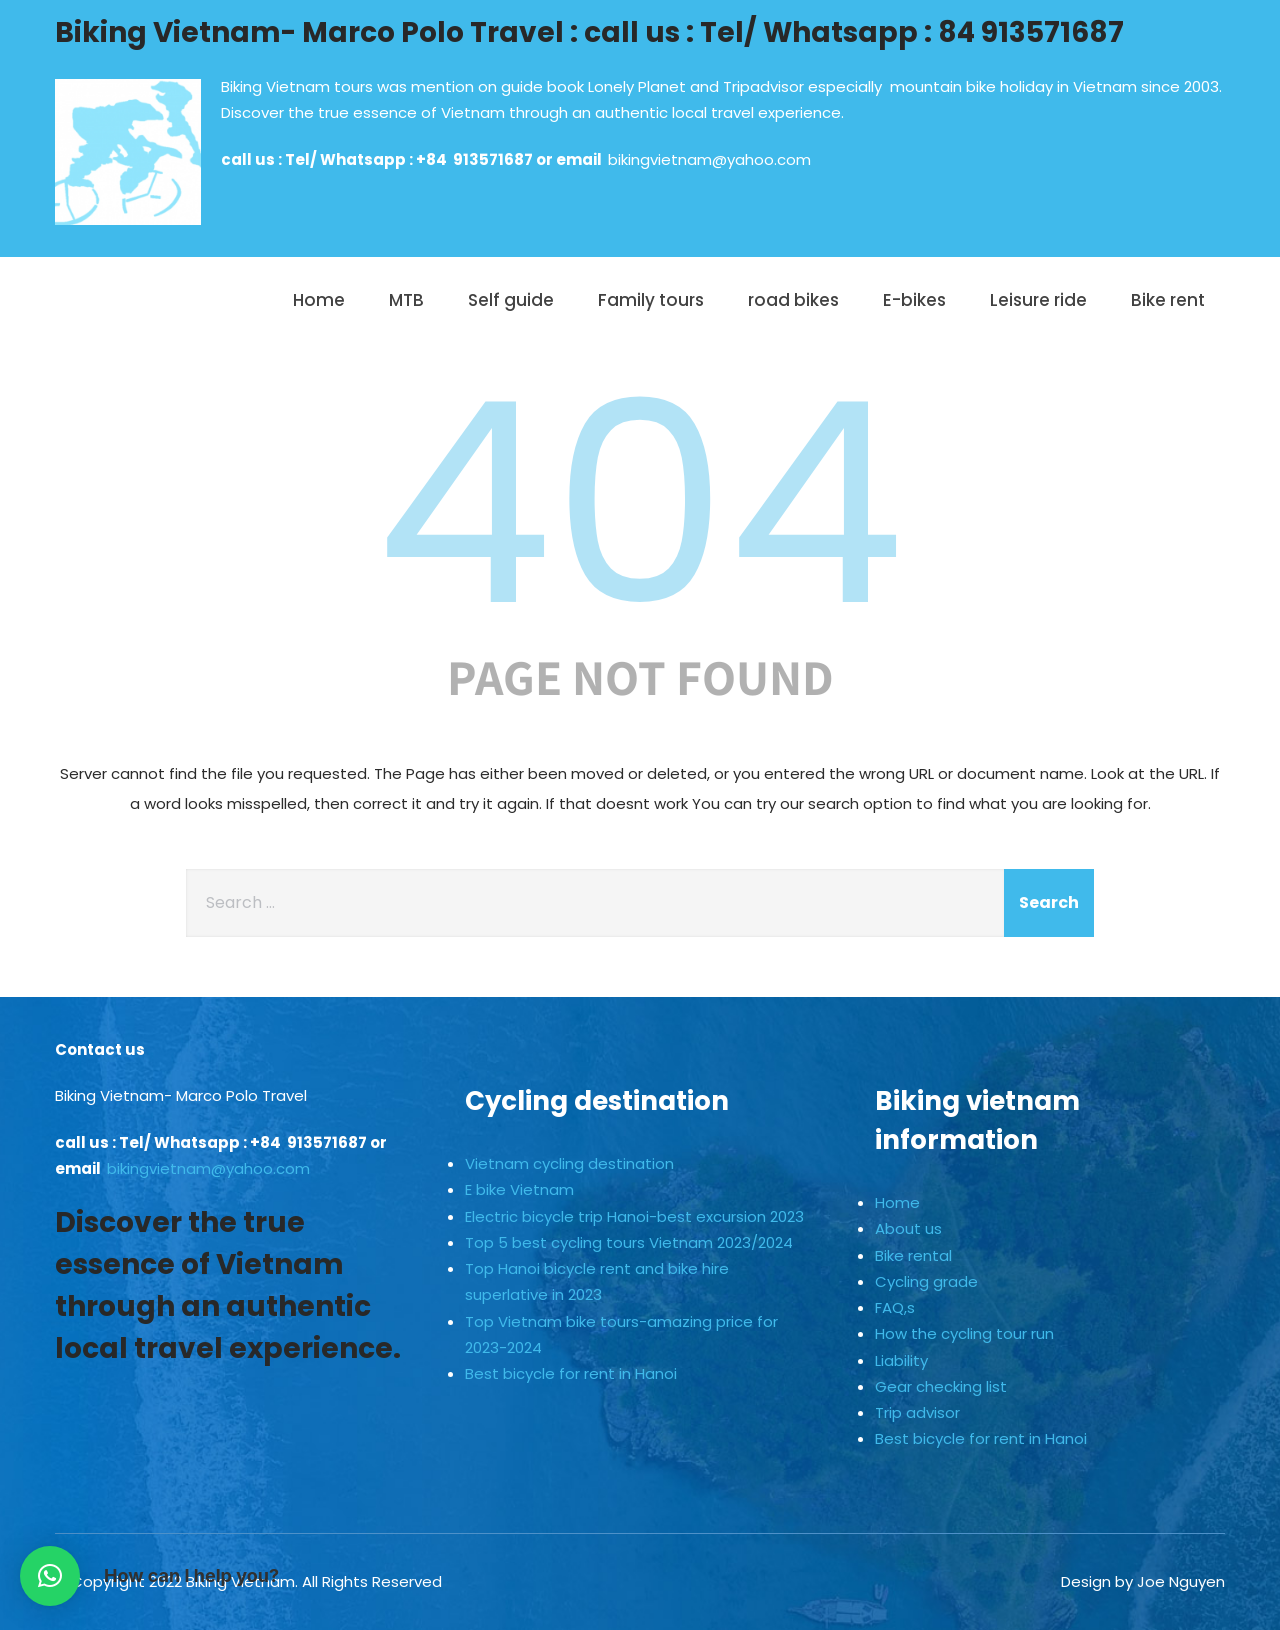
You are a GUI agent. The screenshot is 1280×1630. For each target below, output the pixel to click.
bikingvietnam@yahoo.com (709, 159)
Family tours (651, 300)
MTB (406, 300)
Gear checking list (941, 1386)
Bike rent (1168, 300)
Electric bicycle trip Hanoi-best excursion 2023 (634, 1216)
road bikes (793, 300)
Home (319, 300)
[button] (50, 1576)
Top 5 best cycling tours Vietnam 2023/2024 (629, 1242)
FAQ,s (895, 1307)
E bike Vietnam (519, 1189)
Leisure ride (1038, 300)
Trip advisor (917, 1412)
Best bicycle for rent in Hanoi (571, 1373)
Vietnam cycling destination (569, 1163)
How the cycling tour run (964, 1333)
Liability (901, 1360)
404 (640, 504)
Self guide (511, 300)
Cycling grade (926, 1281)
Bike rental (913, 1255)
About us (908, 1228)
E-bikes (914, 300)
